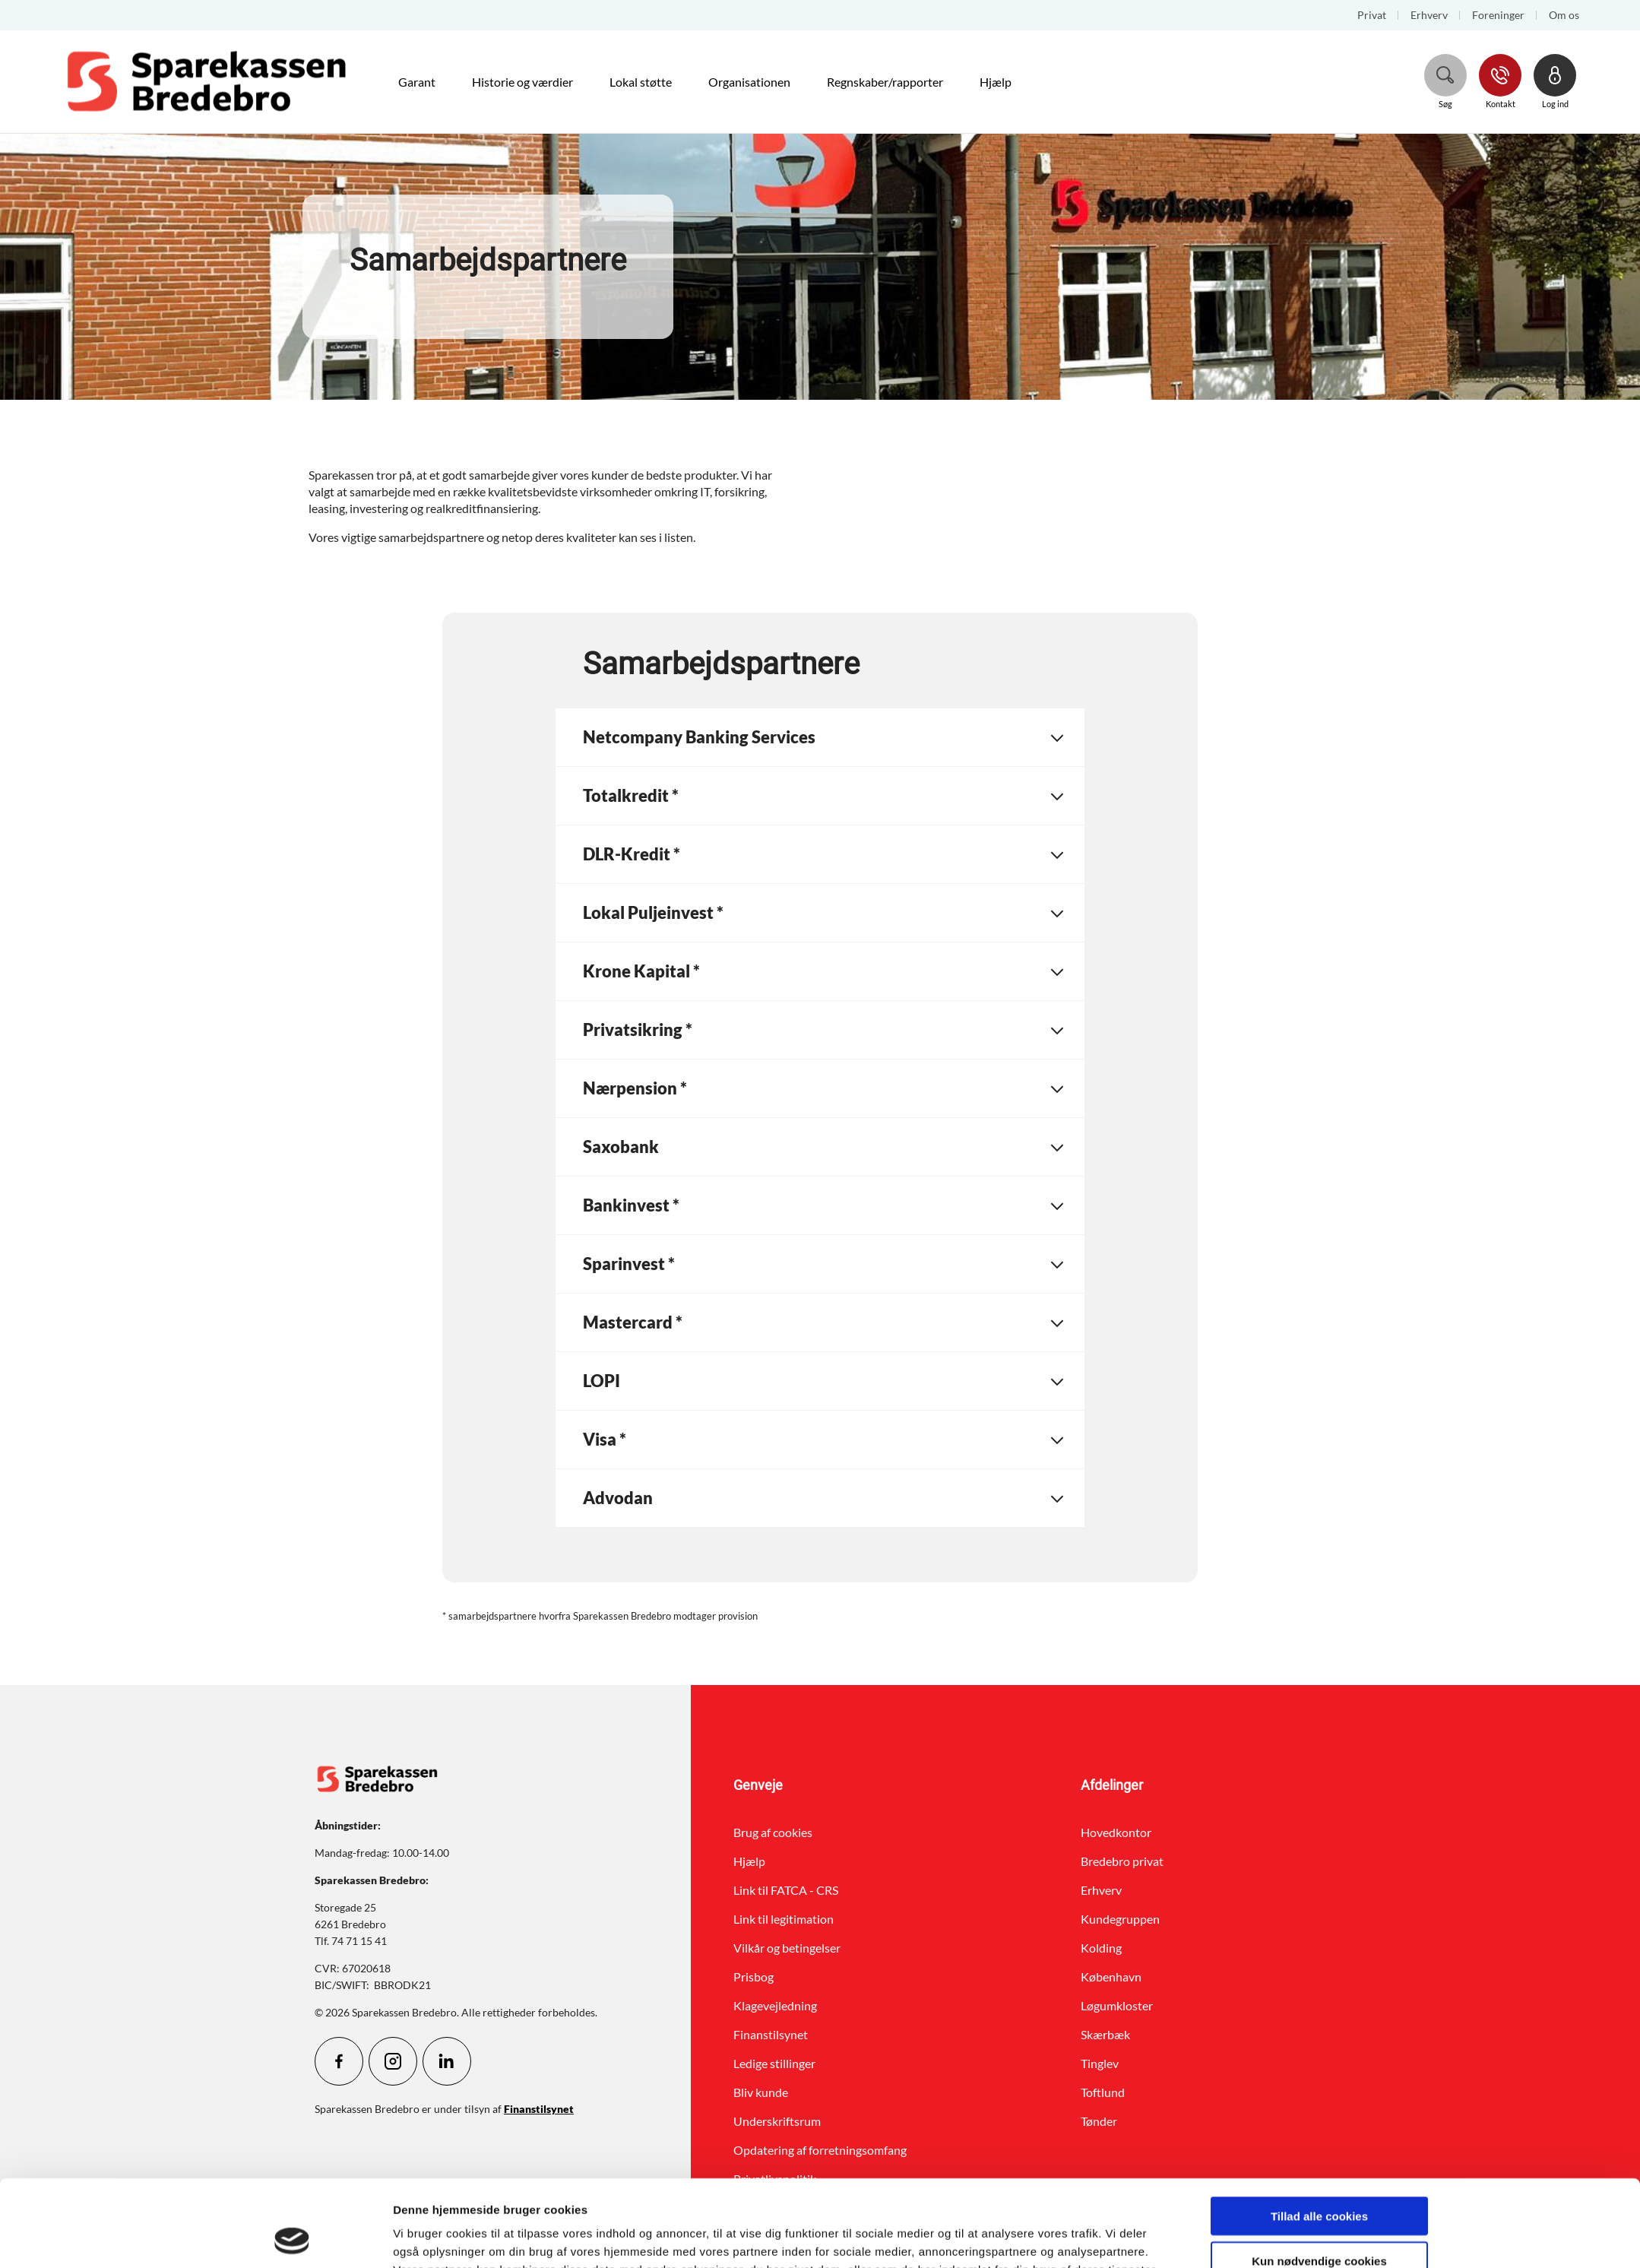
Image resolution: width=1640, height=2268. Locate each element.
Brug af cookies (772, 1832)
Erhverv (1101, 1890)
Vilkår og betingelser (787, 1947)
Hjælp (749, 1861)
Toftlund (1103, 2092)
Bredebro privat (1122, 1861)
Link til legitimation (783, 1919)
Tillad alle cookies (1319, 2134)
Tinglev (1100, 2063)
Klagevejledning (775, 2005)
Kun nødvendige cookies (1319, 2179)
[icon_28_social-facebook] (339, 2061)
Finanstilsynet (770, 2034)
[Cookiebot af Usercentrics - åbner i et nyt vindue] (292, 2238)
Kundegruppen (1120, 1919)
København (1111, 1976)
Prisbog (753, 1976)
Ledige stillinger (774, 2063)
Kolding (1101, 1947)
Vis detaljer (984, 2238)
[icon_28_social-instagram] (393, 2061)
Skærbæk (1105, 2034)
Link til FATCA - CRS (785, 1890)
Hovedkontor (1116, 1832)
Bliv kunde (760, 2092)
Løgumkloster (1117, 2005)
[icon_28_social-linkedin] (447, 2061)
